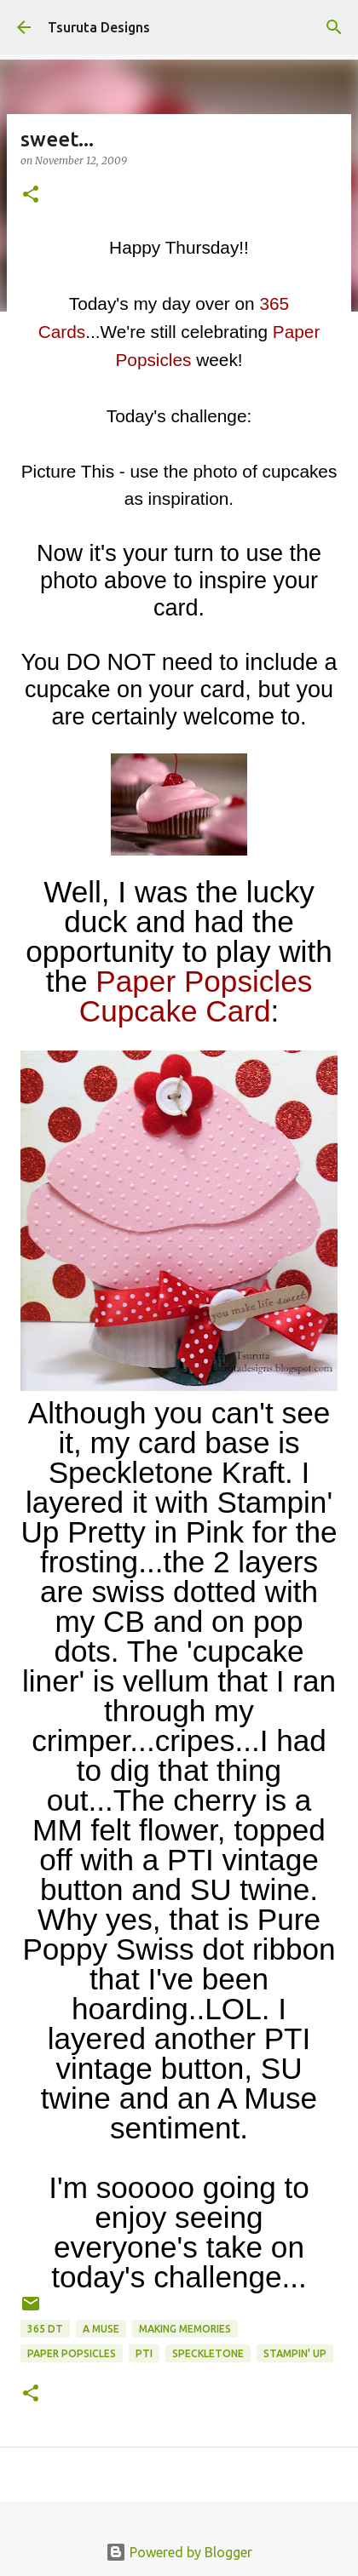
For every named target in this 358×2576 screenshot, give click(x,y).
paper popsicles (71, 2353)
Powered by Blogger (179, 2552)
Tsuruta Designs (99, 27)
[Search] (334, 27)
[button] (30, 195)
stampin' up (294, 2353)
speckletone (208, 2353)
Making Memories (185, 2328)
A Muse (101, 2328)
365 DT (45, 2328)
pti (144, 2353)
